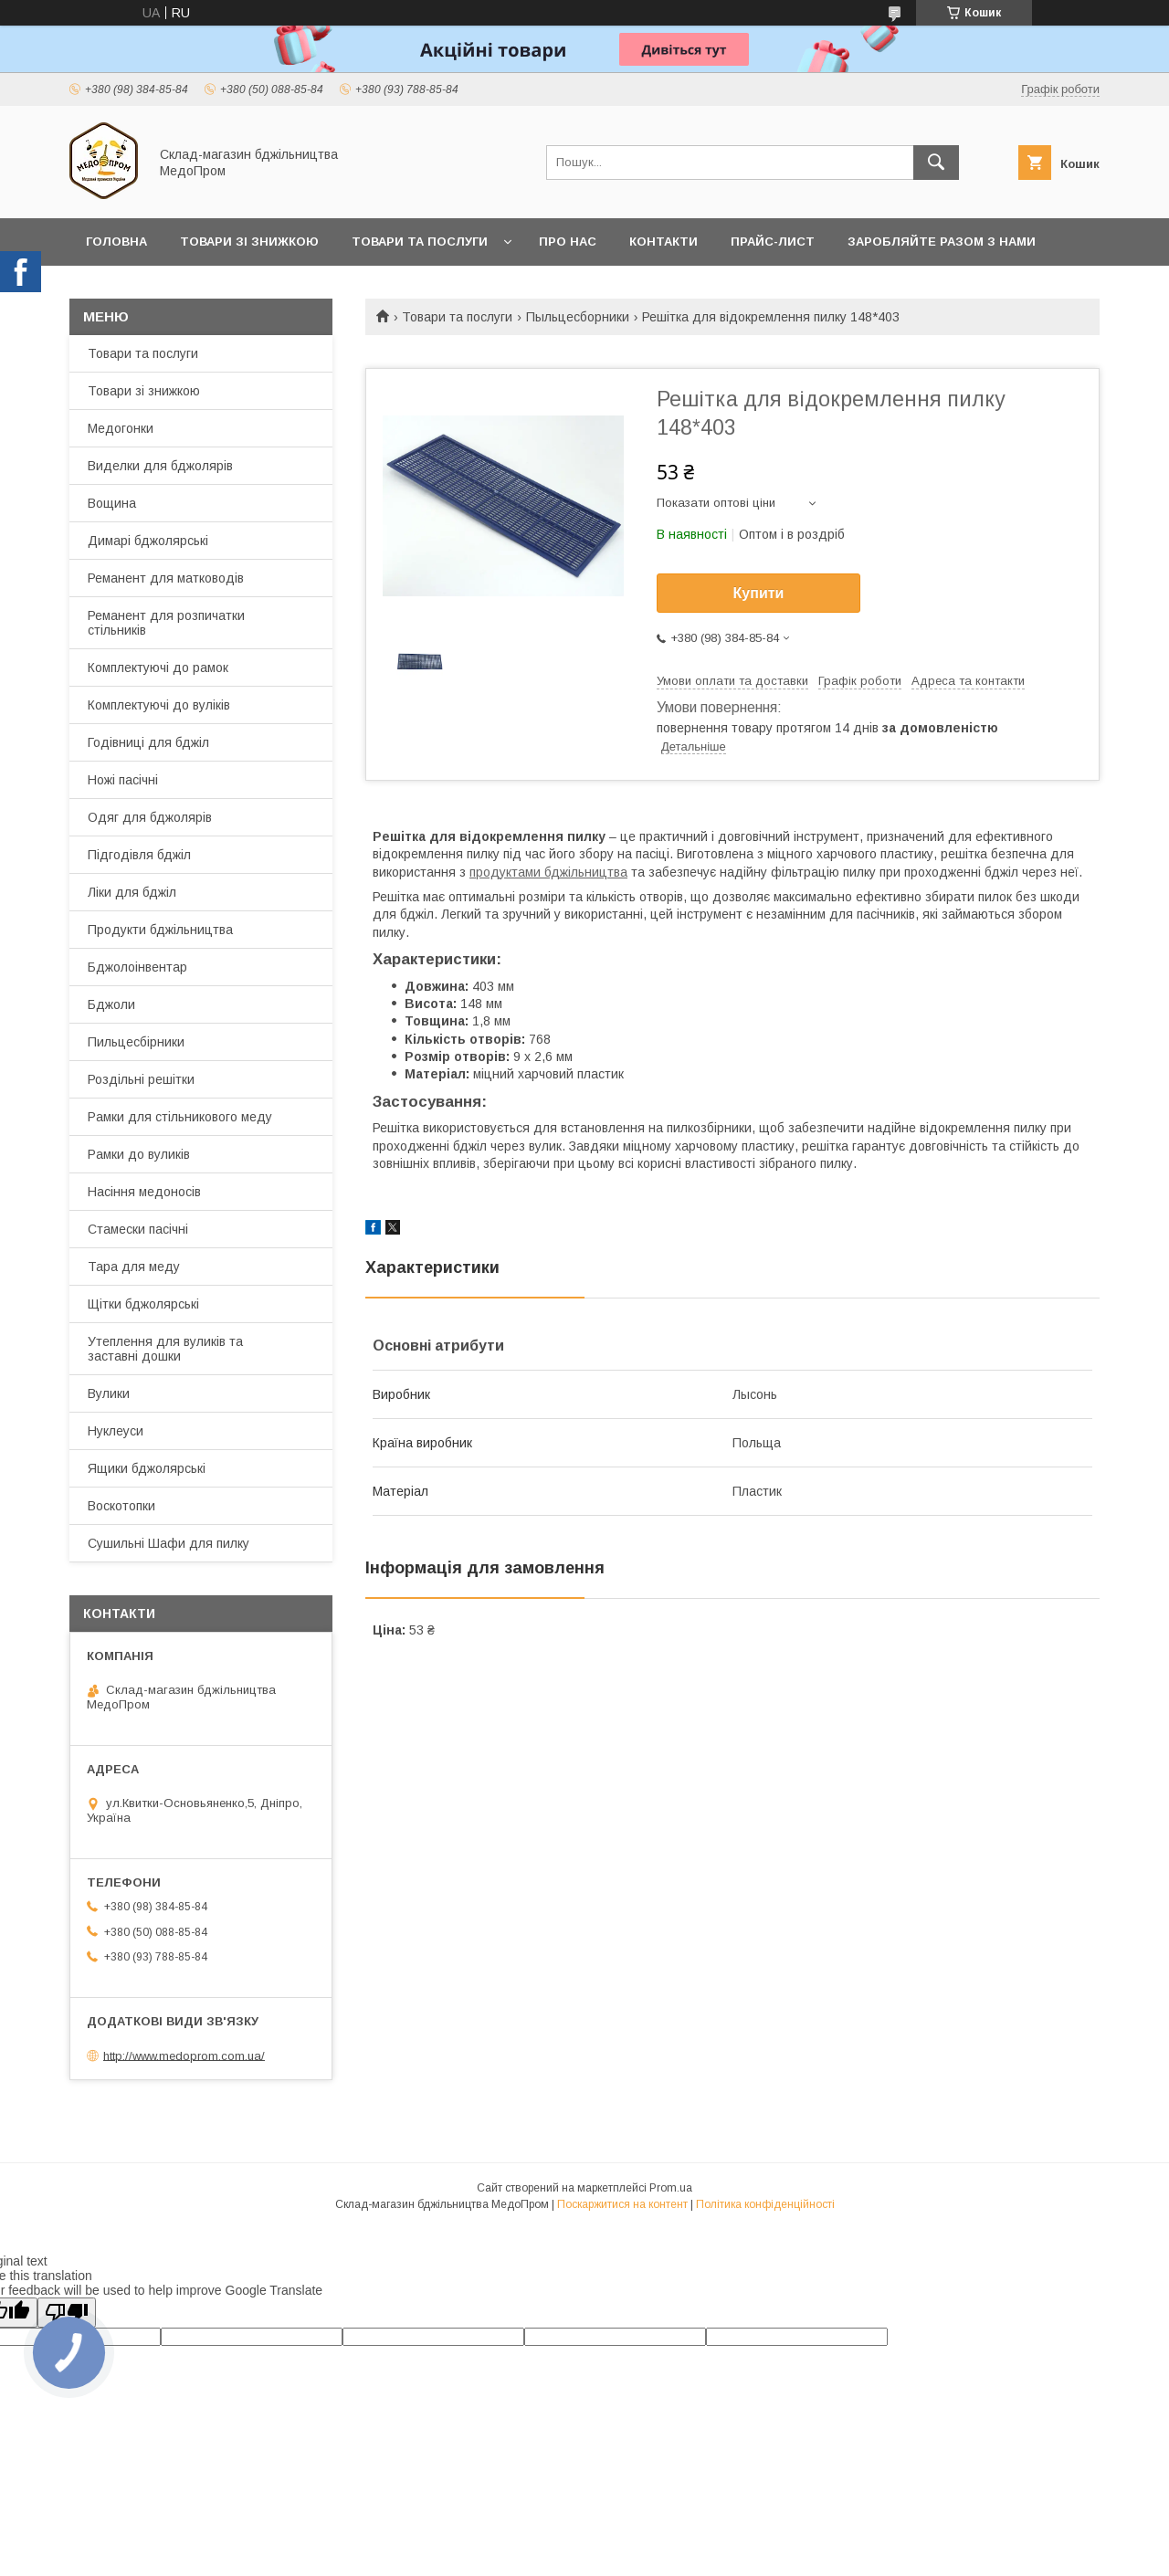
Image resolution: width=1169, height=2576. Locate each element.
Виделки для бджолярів (160, 465)
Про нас (567, 241)
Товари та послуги (420, 241)
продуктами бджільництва (548, 872)
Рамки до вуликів (139, 1154)
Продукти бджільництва (160, 929)
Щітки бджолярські (143, 1304)
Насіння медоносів (144, 1191)
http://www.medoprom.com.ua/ (184, 2055)
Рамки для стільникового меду (180, 1116)
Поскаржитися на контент (622, 2204)
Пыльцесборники (577, 317)
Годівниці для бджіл (148, 742)
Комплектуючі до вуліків (159, 705)
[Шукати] (936, 162)
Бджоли (111, 1004)
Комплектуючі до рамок (158, 667)
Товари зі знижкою (249, 241)
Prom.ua (670, 2188)
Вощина (112, 503)
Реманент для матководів (166, 578)
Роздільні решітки (141, 1079)
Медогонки (120, 428)
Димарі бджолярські (148, 540)
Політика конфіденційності (765, 2204)
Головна (116, 241)
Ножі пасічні (123, 780)
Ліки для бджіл (132, 892)
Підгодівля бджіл (139, 854)
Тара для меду (134, 1266)
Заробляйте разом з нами (942, 241)
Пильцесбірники (136, 1042)
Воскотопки (121, 1505)
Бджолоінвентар (137, 967)
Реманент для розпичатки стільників (166, 622)
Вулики (109, 1393)
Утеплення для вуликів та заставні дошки (165, 1348)
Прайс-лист (773, 241)
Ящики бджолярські (146, 1468)
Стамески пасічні (138, 1229)
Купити (759, 593)
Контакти (663, 241)
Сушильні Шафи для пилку (168, 1543)
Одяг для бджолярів (150, 817)
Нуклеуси (115, 1431)
